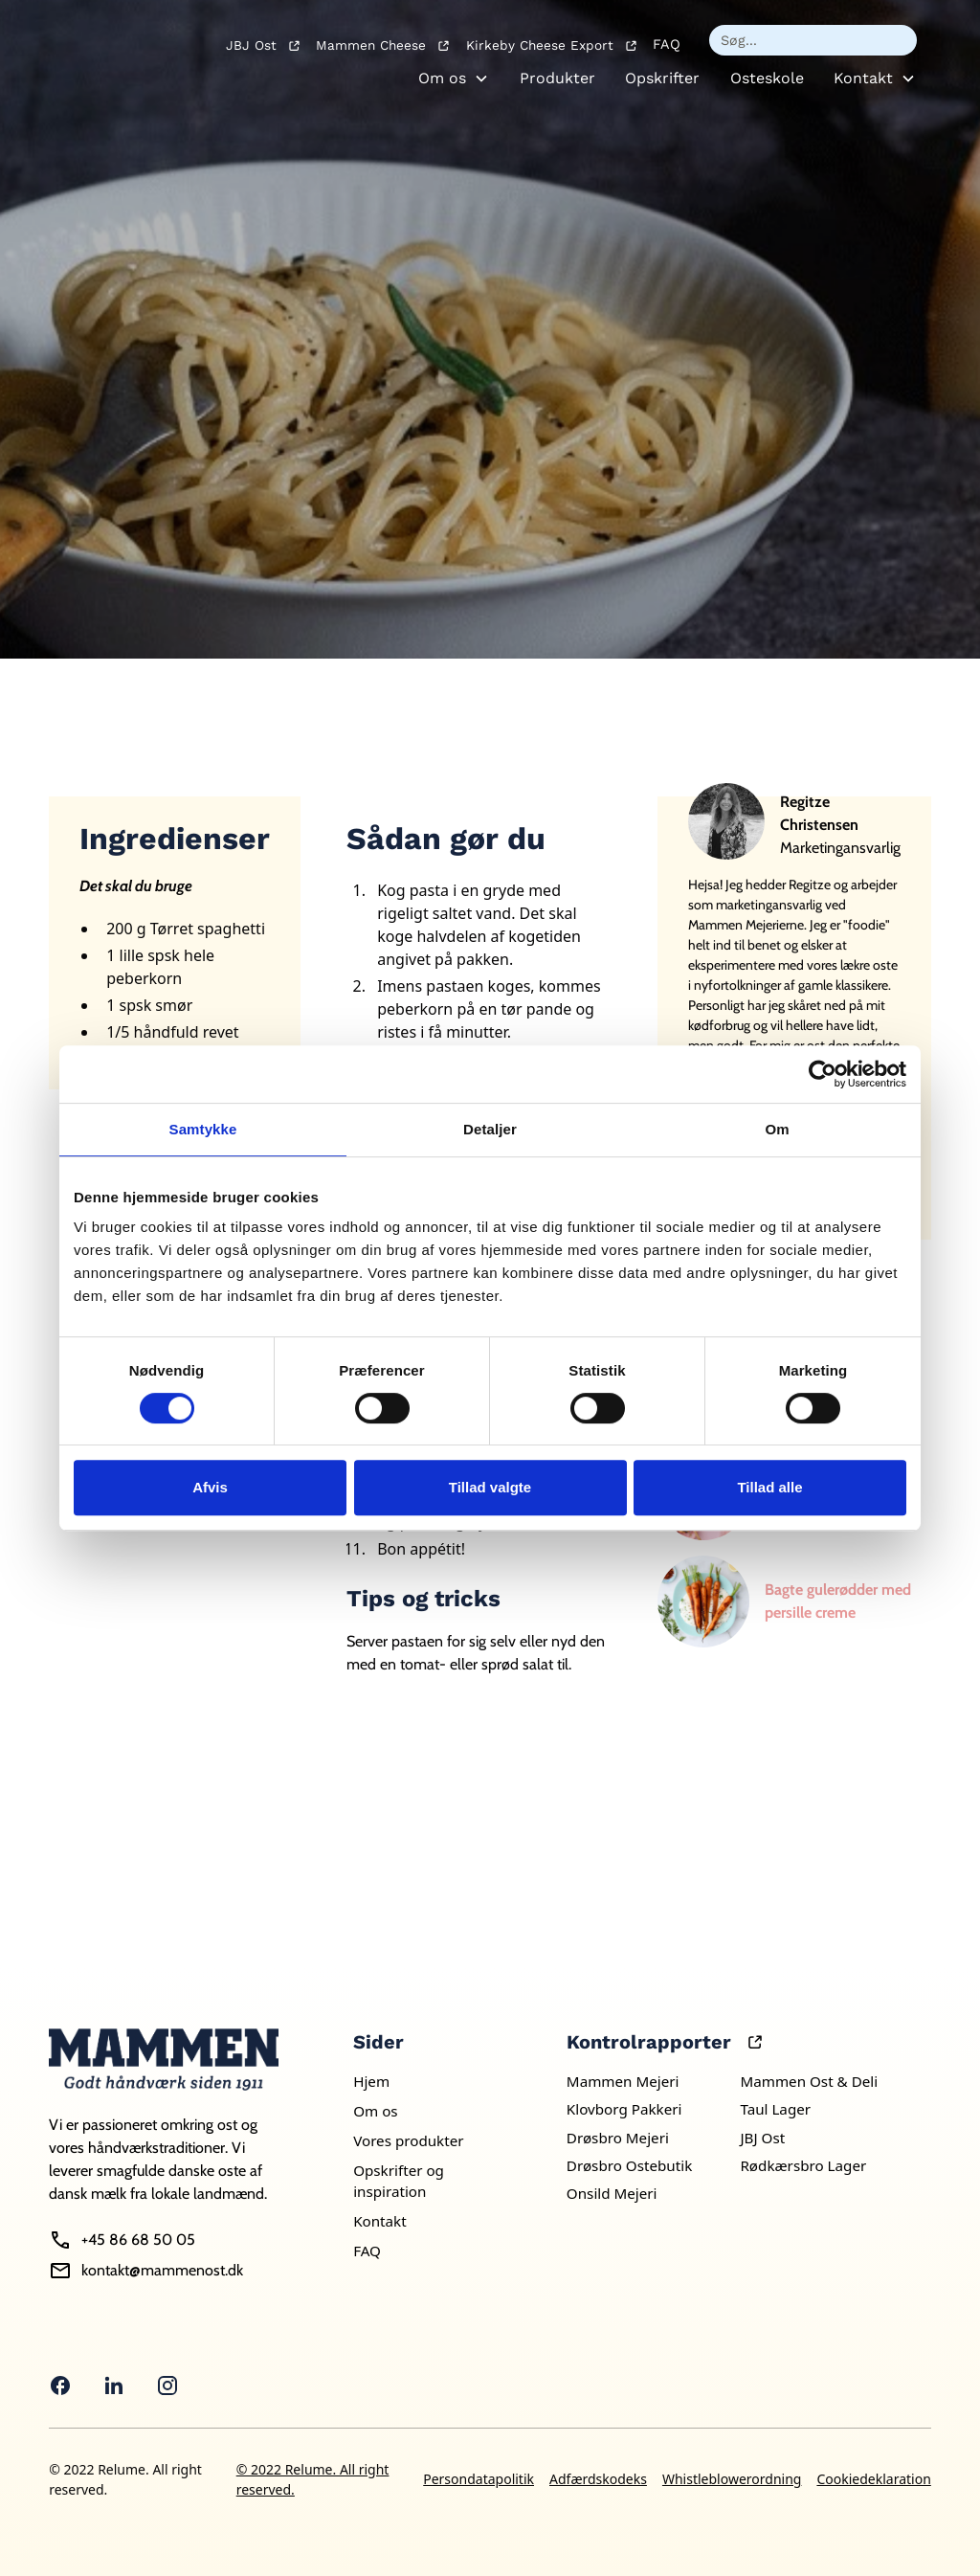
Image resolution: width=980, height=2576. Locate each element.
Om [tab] (777, 1129)
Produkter (557, 78)
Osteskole (767, 78)
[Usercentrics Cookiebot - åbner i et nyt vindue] (822, 1074)
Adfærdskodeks (598, 2479)
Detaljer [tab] (490, 1129)
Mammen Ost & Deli (809, 2081)
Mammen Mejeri (623, 2081)
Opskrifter (662, 78)
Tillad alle (769, 1487)
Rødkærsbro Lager (803, 2165)
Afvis (210, 1487)
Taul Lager (775, 2108)
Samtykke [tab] (203, 1129)
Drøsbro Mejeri (618, 2137)
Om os (442, 78)
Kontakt (863, 78)
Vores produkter (408, 2140)
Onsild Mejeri (612, 2193)
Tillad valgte (490, 1487)
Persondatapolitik (478, 2479)
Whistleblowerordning (731, 2479)
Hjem (371, 2081)
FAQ (666, 44)
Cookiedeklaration (873, 2479)
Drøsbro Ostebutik (629, 2165)
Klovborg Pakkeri (624, 2108)
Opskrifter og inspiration (398, 2181)
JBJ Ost (762, 2137)
